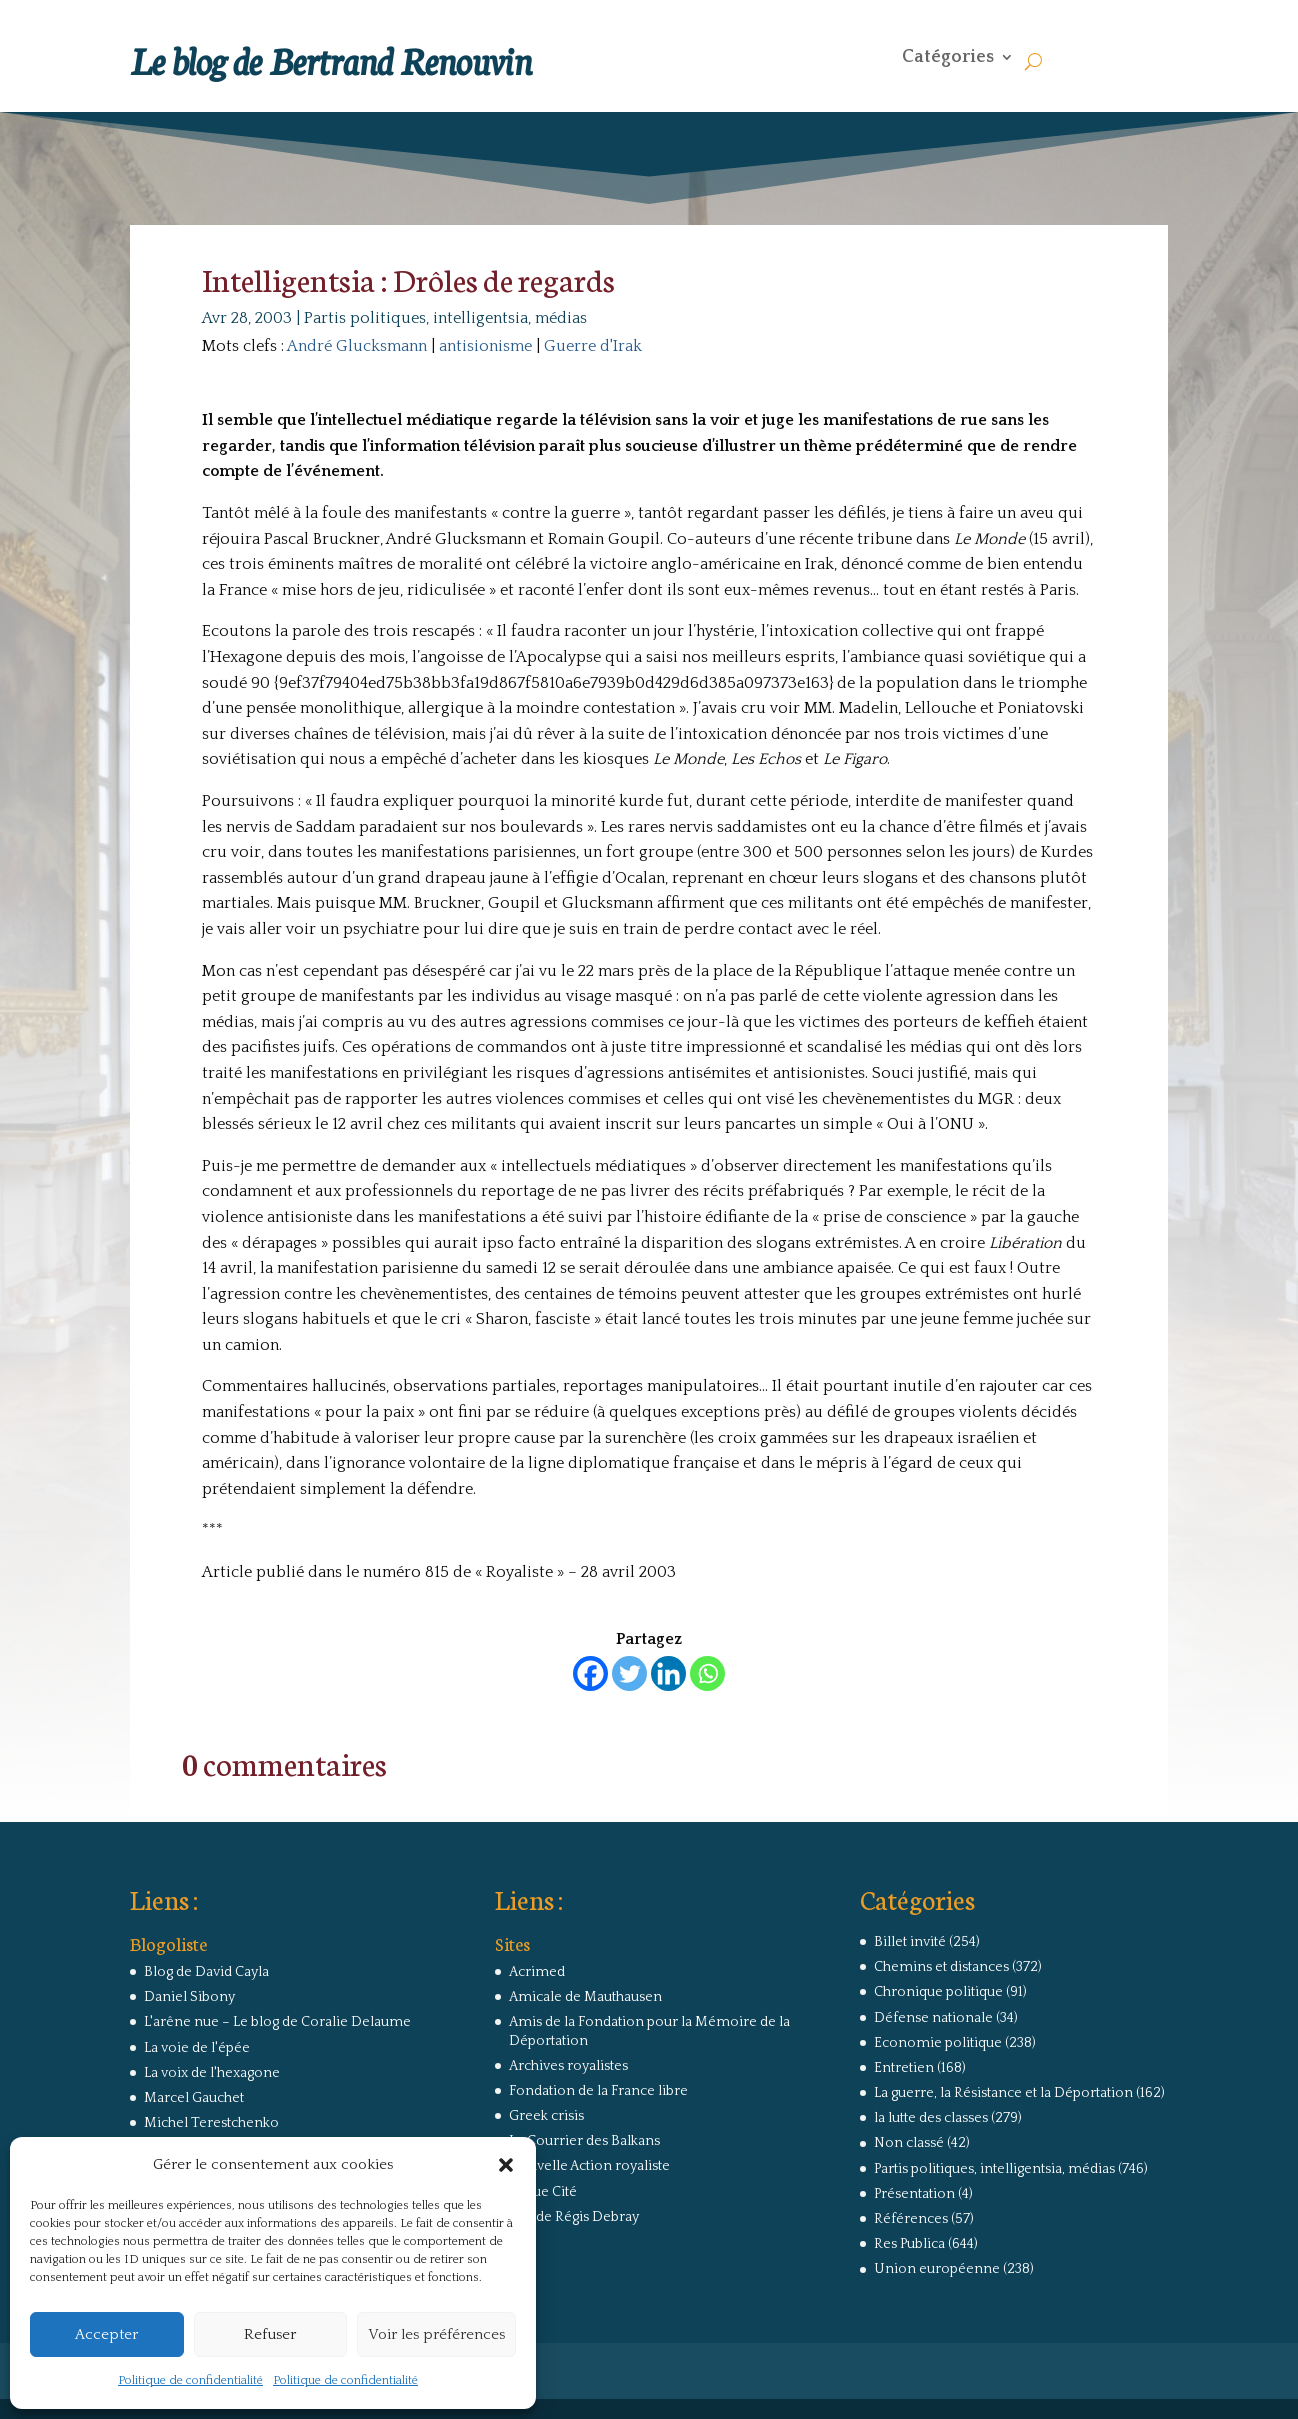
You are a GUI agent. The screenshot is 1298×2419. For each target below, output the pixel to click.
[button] (506, 2165)
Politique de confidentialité (190, 2380)
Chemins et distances (941, 1967)
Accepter (106, 2334)
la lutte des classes (931, 2118)
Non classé (909, 2143)
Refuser (270, 2334)
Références (911, 2219)
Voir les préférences (436, 2334)
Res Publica (909, 2244)
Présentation (914, 2194)
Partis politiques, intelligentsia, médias (445, 318)
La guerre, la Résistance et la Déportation (1003, 2093)
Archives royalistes (568, 2066)
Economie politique (938, 2043)
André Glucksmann (357, 346)
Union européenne (937, 2269)
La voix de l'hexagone (212, 2073)
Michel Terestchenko (211, 2123)
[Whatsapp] (707, 1673)
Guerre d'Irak (593, 346)
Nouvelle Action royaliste (589, 2166)
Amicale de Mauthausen (585, 1997)
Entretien (904, 2068)
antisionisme (485, 346)
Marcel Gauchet (194, 2098)
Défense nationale (933, 2018)
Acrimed (537, 1972)
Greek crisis (546, 2116)
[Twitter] (629, 1673)
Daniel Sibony (189, 1997)
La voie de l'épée (197, 2048)
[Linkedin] (668, 1673)
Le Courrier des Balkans (584, 2141)
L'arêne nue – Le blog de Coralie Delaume (277, 2022)
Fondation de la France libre (598, 2091)
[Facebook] (590, 1673)
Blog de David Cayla (206, 1972)
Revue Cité (543, 2192)
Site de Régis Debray (574, 2217)
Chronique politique (938, 1992)
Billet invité (910, 1942)
